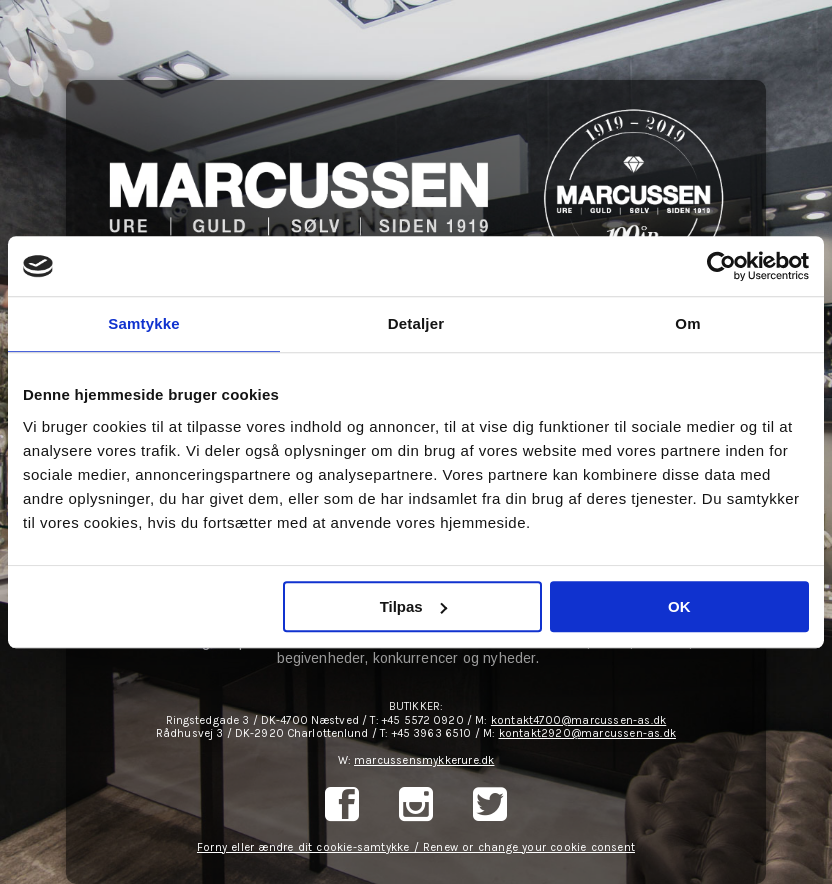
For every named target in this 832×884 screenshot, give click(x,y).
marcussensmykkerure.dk (424, 760)
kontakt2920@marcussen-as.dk (587, 733)
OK (679, 606)
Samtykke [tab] (144, 323)
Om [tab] (687, 323)
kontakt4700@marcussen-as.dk (578, 720)
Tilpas (413, 606)
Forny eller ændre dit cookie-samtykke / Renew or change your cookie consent (416, 847)
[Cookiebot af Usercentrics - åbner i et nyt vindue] (721, 266)
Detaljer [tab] (416, 323)
